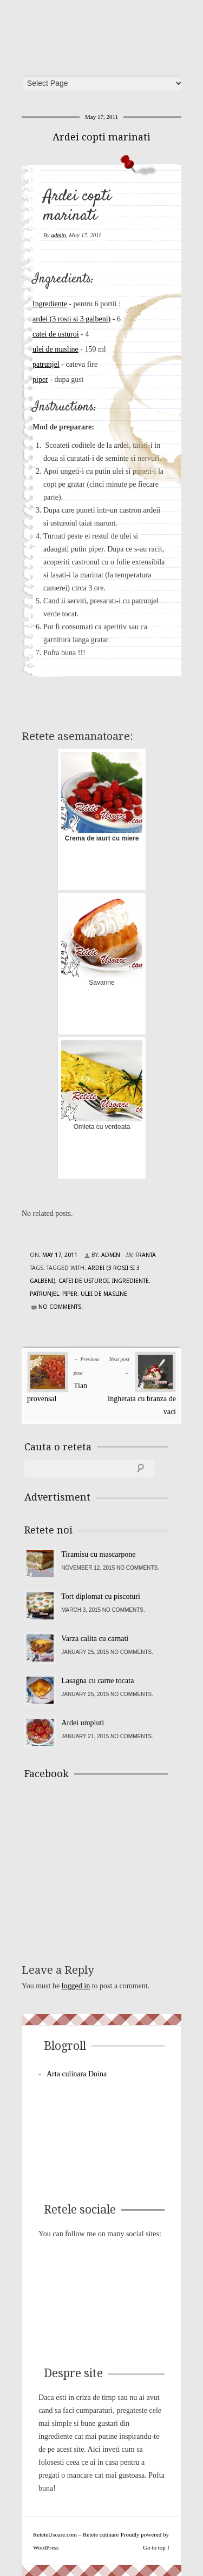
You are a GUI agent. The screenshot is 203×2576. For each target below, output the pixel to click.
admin (58, 235)
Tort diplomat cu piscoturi (100, 1596)
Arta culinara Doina (77, 2074)
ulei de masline (55, 349)
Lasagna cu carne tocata (97, 1681)
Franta (145, 1255)
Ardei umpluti (82, 1723)
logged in (76, 1986)
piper (40, 379)
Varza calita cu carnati (94, 1639)
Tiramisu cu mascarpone (98, 1554)
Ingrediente (49, 304)
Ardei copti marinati (101, 137)
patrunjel (46, 364)
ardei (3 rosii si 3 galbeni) (71, 319)
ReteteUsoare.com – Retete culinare (105, 34)
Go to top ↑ (156, 2547)
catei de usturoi (55, 334)
